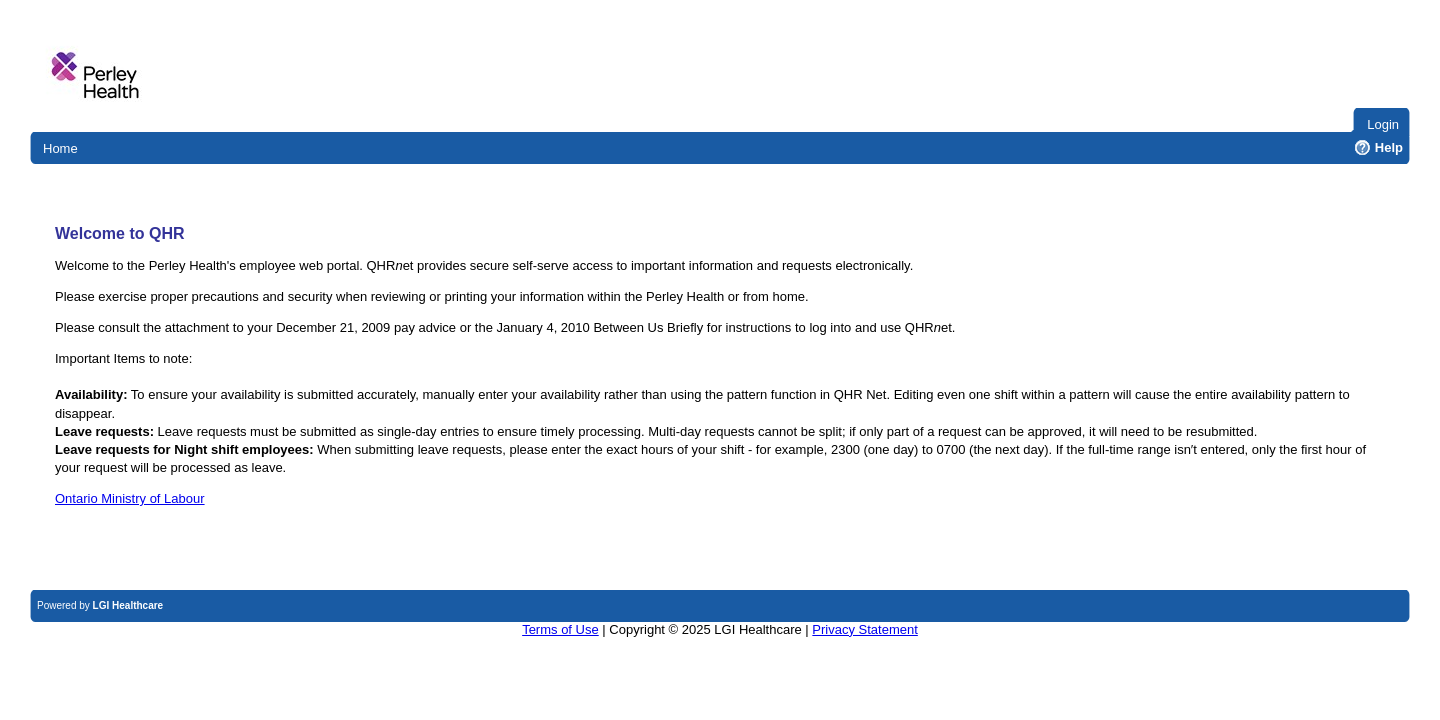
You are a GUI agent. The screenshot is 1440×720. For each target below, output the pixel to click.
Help (1379, 147)
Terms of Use (560, 629)
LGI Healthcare (128, 605)
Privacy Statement (865, 629)
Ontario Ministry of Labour (130, 498)
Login (1383, 124)
